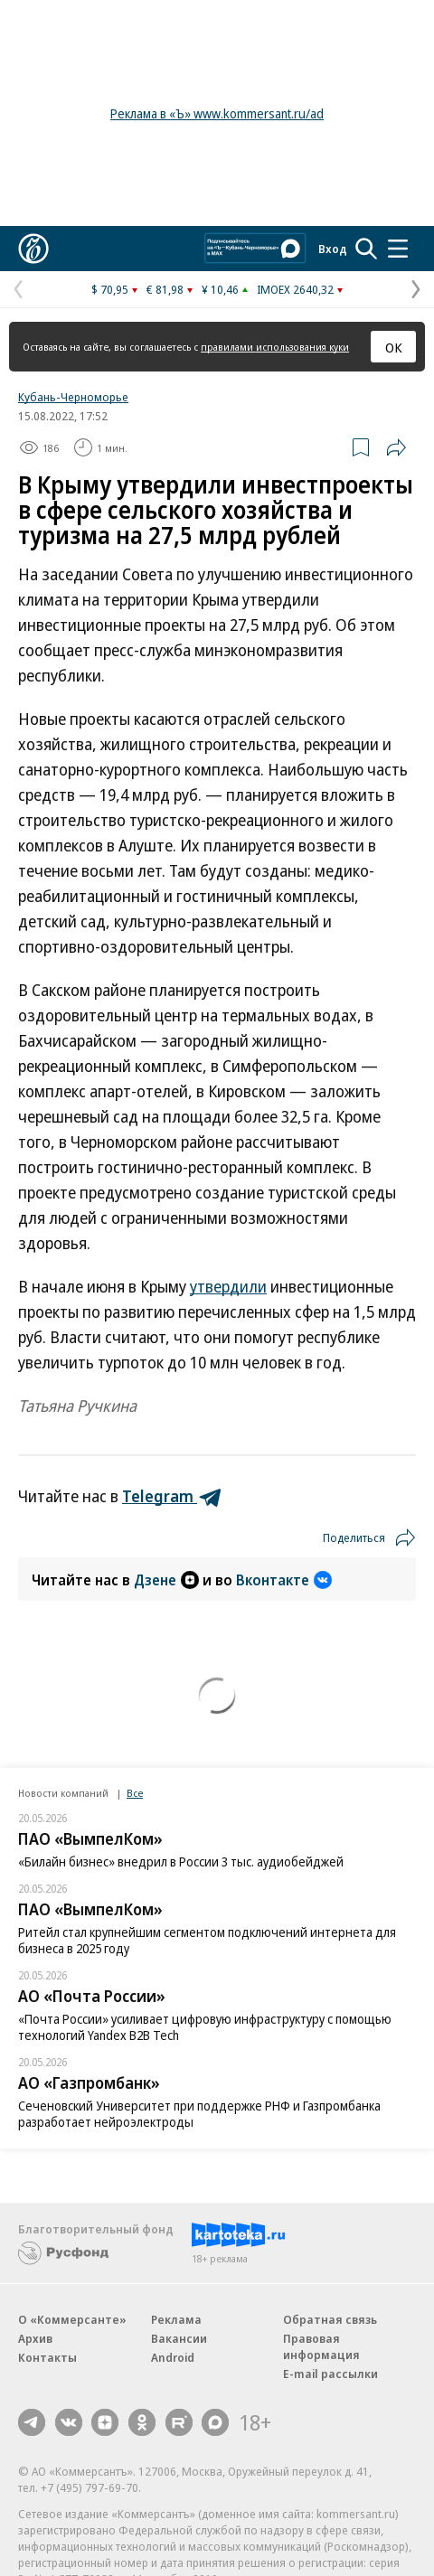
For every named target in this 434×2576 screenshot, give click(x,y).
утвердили (228, 1286)
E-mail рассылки (330, 2373)
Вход (332, 248)
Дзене (166, 1580)
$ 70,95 (109, 289)
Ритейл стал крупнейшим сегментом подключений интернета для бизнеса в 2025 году (207, 1940)
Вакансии (179, 2338)
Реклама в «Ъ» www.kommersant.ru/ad (217, 113)
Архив (35, 2338)
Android (172, 2357)
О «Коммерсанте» (72, 2319)
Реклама (176, 2319)
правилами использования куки (275, 346)
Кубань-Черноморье (73, 397)
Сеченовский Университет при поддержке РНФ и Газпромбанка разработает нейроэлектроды (199, 2113)
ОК (393, 347)
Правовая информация (321, 2346)
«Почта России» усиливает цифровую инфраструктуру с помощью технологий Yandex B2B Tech (205, 2027)
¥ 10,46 (220, 289)
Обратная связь (330, 2319)
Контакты (47, 2357)
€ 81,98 (165, 289)
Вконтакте (284, 1580)
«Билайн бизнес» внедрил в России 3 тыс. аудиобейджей (181, 1861)
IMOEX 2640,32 (295, 289)
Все (135, 1793)
